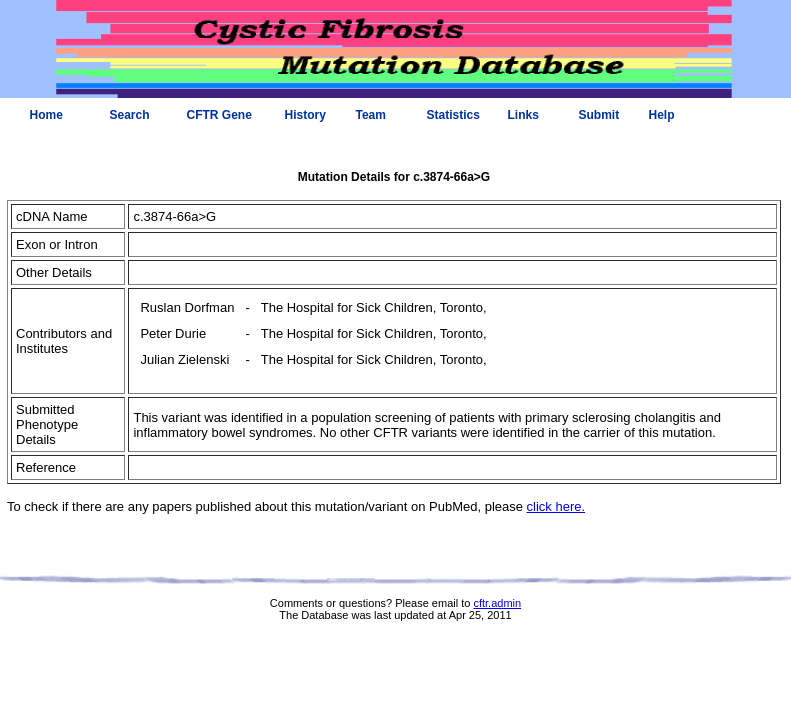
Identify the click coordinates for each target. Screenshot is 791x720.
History (305, 115)
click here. (556, 506)
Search (130, 115)
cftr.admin (497, 603)
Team (371, 115)
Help (662, 115)
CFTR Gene (219, 115)
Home (46, 115)
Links (523, 115)
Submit (599, 115)
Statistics (453, 115)
